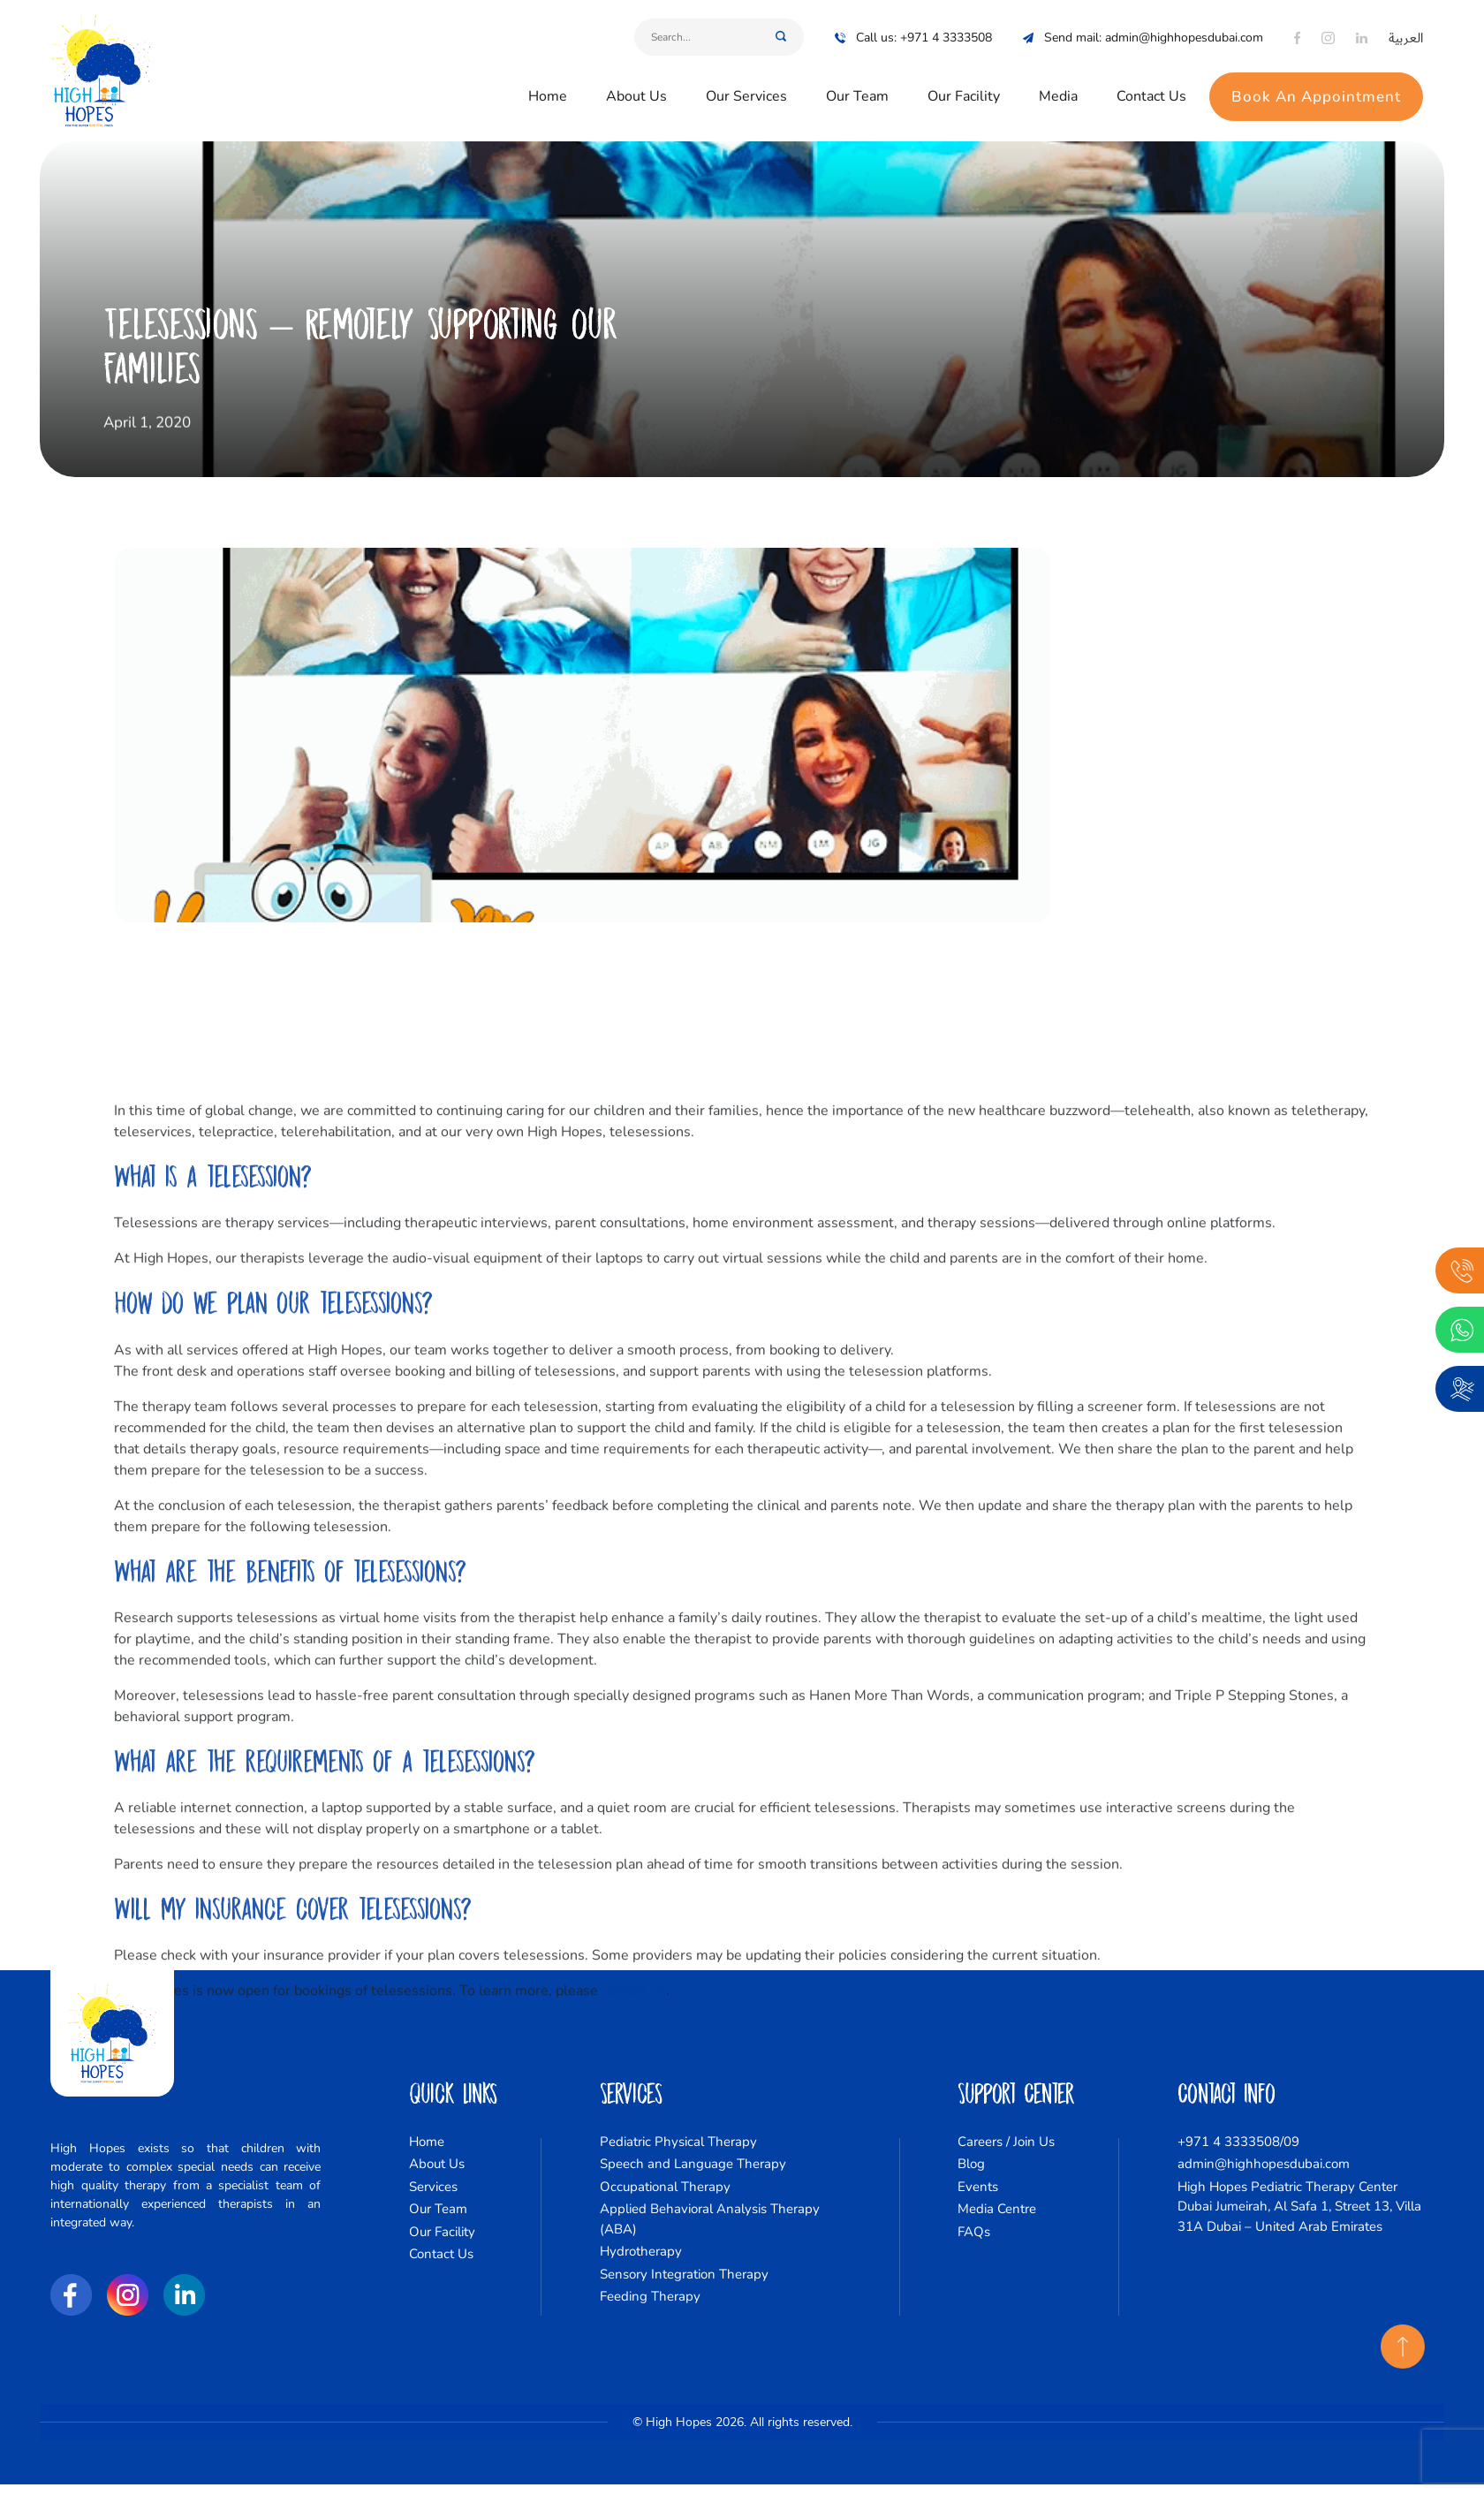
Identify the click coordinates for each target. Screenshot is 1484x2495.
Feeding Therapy (650, 2296)
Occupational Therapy (665, 2186)
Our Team (857, 81)
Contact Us (1151, 81)
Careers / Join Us (1006, 2141)
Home (547, 81)
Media (1058, 81)
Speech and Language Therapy (693, 2164)
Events (978, 2186)
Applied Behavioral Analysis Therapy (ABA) (710, 2219)
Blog (971, 2164)
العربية (1406, 22)
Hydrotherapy (641, 2251)
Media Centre (997, 2209)
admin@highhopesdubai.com (1263, 2164)
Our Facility (964, 81)
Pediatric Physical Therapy (678, 2141)
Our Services (746, 81)
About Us (636, 81)
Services (433, 2186)
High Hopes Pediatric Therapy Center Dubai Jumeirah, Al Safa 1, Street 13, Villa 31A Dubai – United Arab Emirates (1299, 2206)
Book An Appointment (1316, 81)
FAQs (974, 2232)
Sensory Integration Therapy (684, 2274)
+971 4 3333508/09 (1238, 2141)
